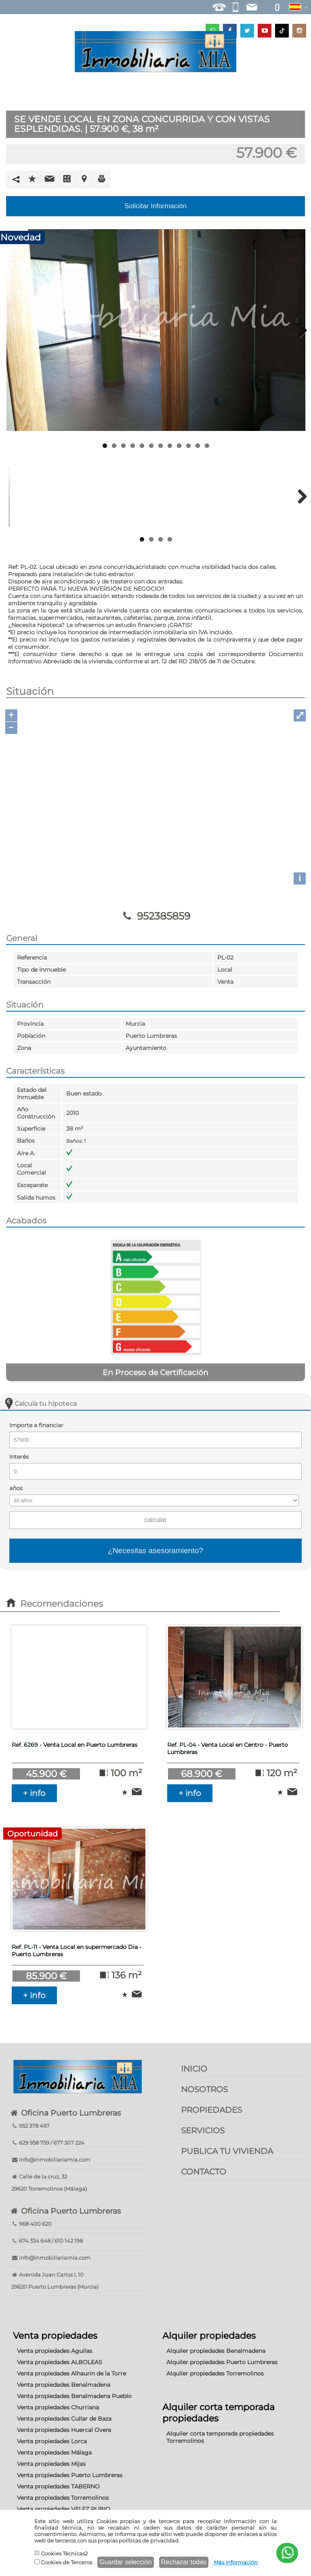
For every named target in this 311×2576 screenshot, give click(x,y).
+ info (34, 1793)
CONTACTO (203, 2172)
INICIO (194, 2069)
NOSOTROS (204, 2089)
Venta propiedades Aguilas (54, 2350)
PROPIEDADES (211, 2110)
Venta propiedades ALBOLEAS (59, 2362)
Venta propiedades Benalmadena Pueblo (74, 2396)
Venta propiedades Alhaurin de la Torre (71, 2373)
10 (188, 445)
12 (207, 445)
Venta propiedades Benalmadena (63, 2384)
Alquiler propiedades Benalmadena (215, 2350)
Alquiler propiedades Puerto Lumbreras (221, 2362)
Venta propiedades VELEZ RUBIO (63, 2509)
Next (299, 330)
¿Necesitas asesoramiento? (155, 1550)
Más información (236, 2562)
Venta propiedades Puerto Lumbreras (69, 2475)
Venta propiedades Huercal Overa (64, 2430)
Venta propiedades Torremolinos (63, 2497)
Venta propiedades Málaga (54, 2452)
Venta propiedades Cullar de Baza (64, 2418)
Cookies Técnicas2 (61, 2553)
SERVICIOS (203, 2130)
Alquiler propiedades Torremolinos (215, 2373)
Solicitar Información (155, 206)
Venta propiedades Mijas (51, 2463)
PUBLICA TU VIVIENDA (227, 2151)
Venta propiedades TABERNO (58, 2486)
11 (197, 445)
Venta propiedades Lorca (52, 2441)
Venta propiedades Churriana (58, 2407)
